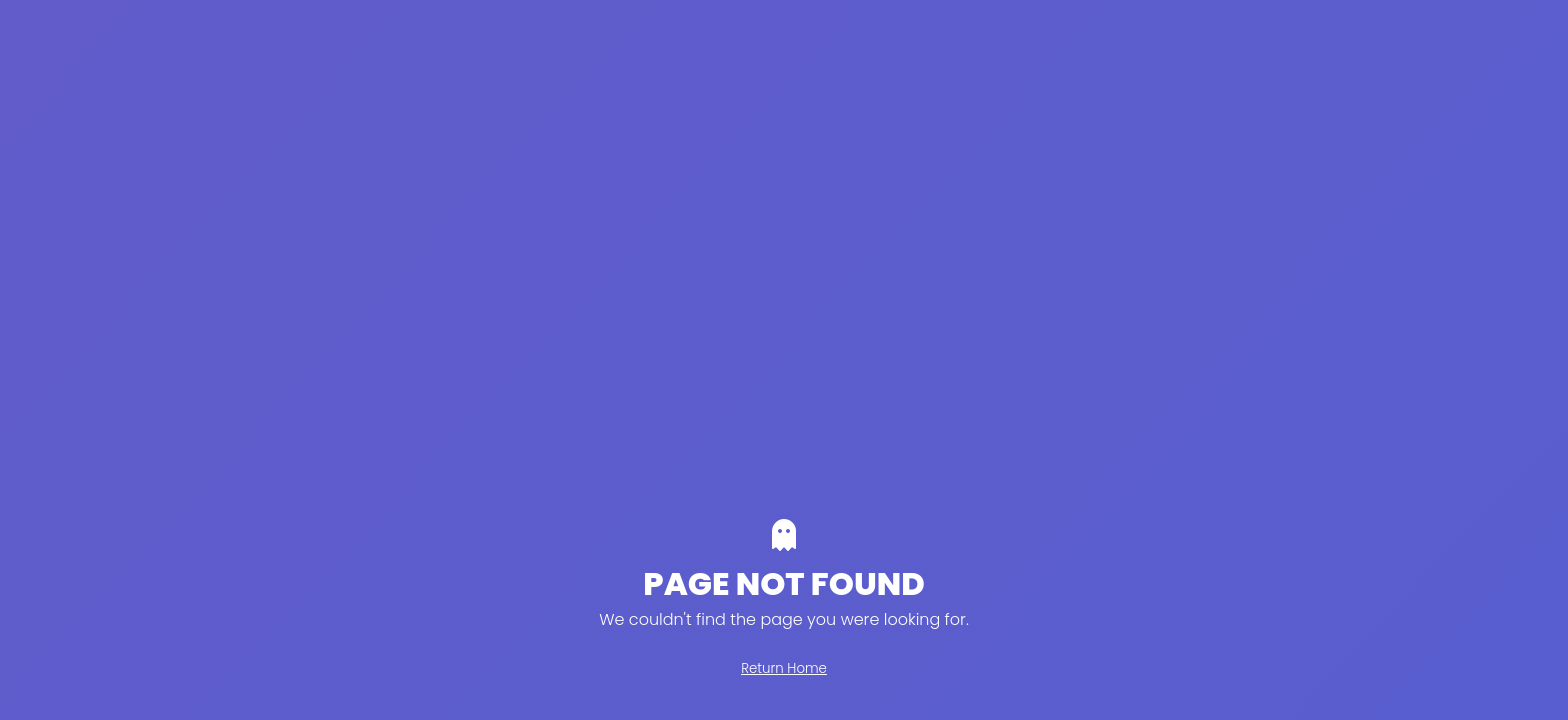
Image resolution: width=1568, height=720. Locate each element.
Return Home (784, 668)
